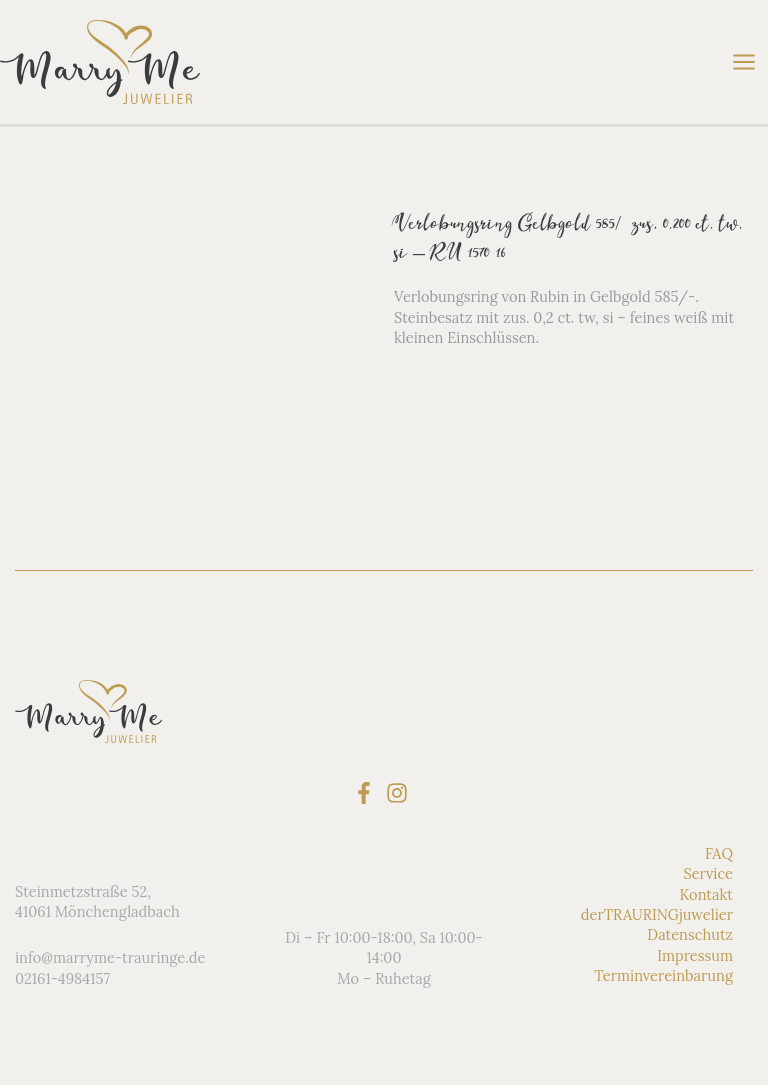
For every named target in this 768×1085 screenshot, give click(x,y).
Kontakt (706, 894)
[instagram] (400, 793)
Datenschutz (690, 934)
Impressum (695, 955)
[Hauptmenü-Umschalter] (744, 62)
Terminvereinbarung (663, 975)
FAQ (719, 853)
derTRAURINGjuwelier (657, 914)
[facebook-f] (367, 793)
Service (708, 873)
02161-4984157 (62, 978)
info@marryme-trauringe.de (110, 957)
